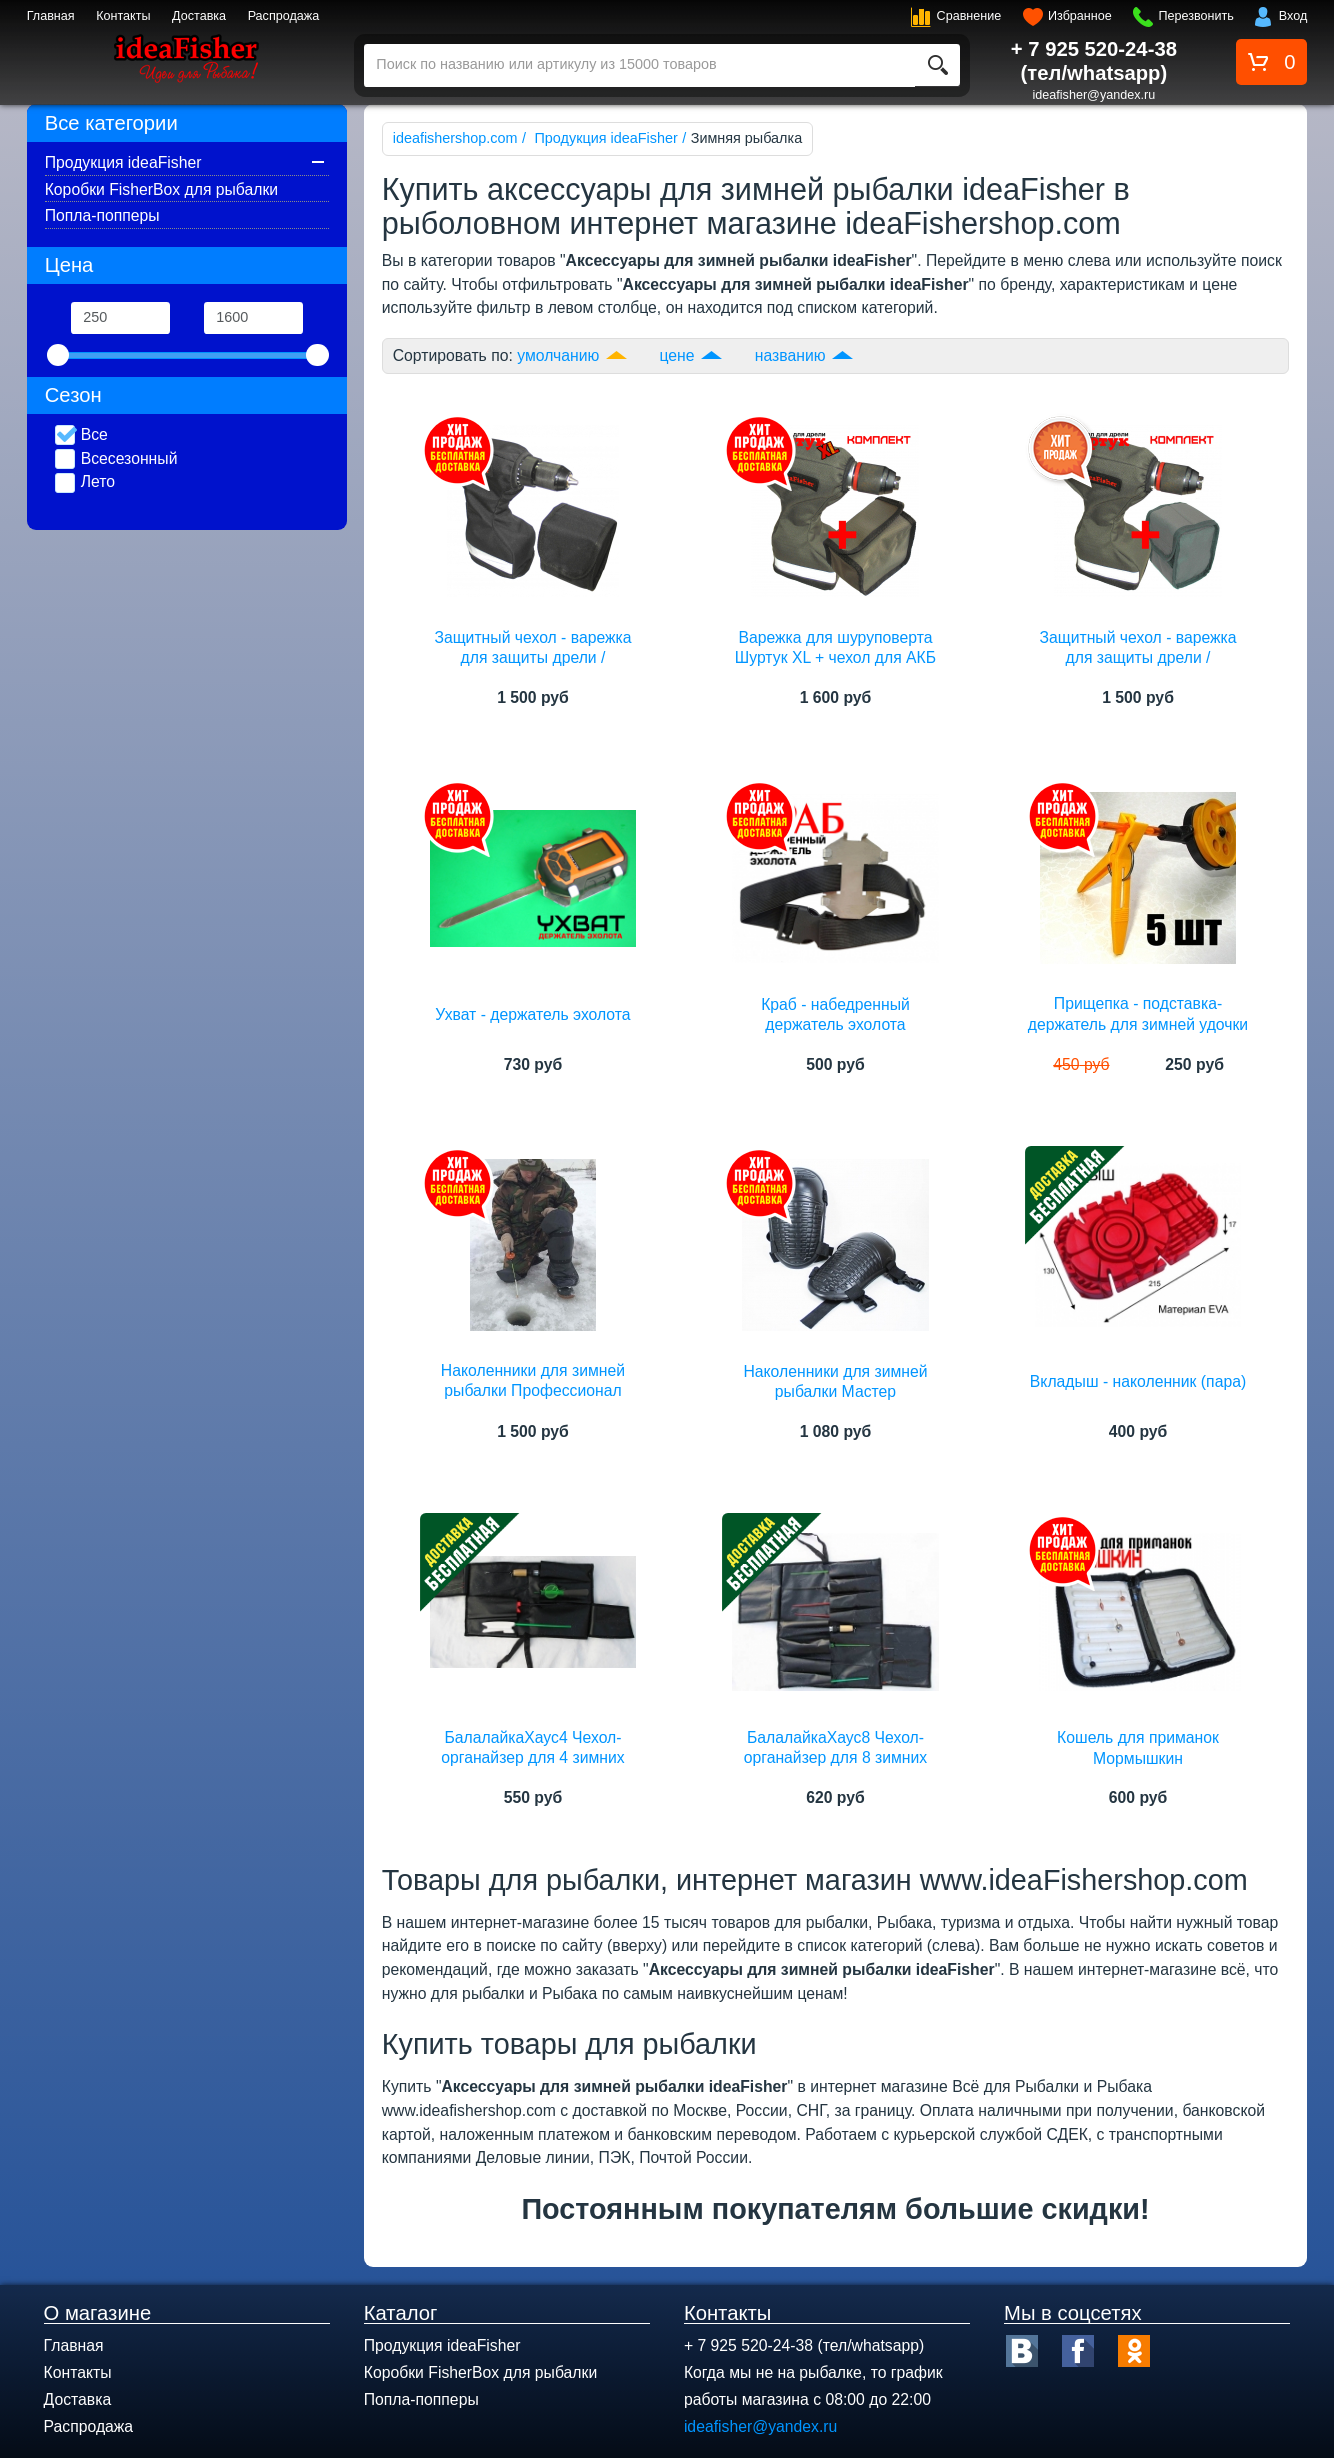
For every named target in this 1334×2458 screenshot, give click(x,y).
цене (677, 355)
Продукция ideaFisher (123, 162)
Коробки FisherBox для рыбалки (161, 189)
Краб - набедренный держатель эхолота (835, 1014)
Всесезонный (116, 459)
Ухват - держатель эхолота (532, 1014)
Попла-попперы (102, 215)
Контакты (123, 16)
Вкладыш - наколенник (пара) (1138, 1381)
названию (790, 355)
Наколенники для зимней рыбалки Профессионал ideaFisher (533, 1391)
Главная (51, 16)
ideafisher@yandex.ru (1094, 95)
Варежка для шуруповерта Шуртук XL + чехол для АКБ (835, 647)
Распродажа (284, 16)
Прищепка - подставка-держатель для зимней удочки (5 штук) (1138, 1024)
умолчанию (558, 355)
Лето (84, 482)
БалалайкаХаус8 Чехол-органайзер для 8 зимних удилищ (836, 1758)
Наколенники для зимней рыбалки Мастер (835, 1381)
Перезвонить (1195, 16)
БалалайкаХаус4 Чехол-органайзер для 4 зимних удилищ (533, 1758)
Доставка (199, 16)
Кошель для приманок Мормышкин (1138, 1747)
